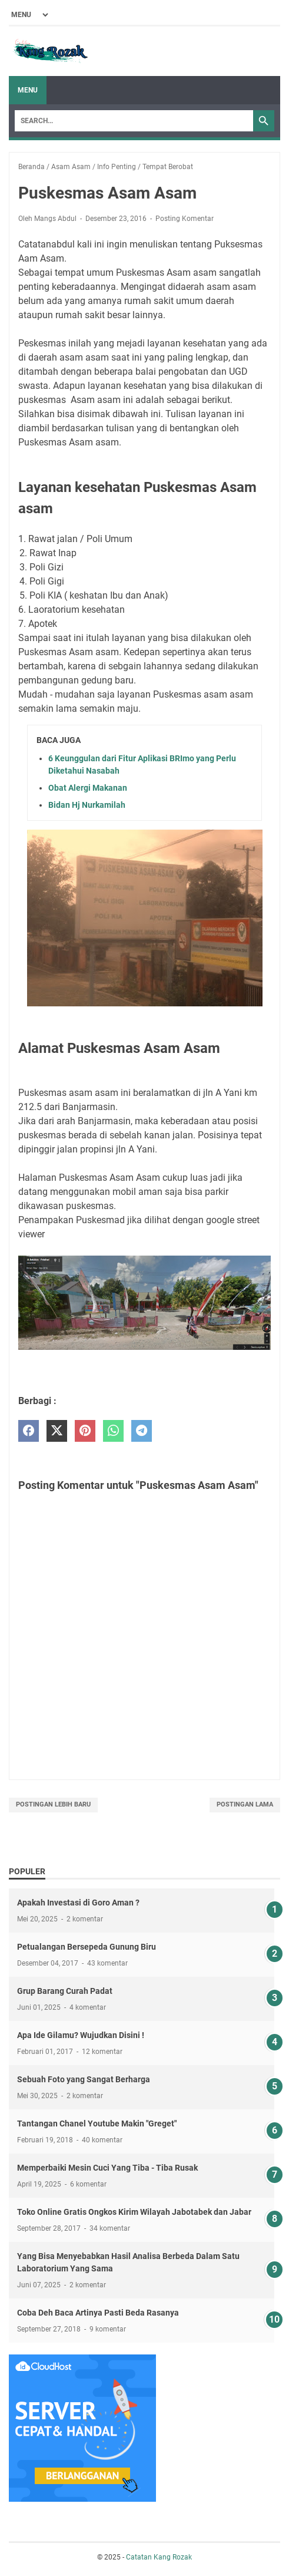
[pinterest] (85, 1431)
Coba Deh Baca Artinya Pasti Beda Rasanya (98, 2312)
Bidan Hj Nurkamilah (86, 805)
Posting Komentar (184, 218)
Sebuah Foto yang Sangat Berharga (83, 2079)
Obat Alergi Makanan (87, 787)
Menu (28, 90)
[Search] (134, 120)
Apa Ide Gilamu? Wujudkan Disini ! (80, 2035)
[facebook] (28, 1431)
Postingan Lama (245, 1804)
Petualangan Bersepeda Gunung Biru (86, 1946)
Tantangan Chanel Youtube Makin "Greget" (97, 2123)
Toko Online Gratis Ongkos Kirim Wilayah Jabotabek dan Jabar (134, 2212)
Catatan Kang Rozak (159, 2557)
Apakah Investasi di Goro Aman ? (78, 1902)
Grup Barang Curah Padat (64, 1991)
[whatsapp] (113, 1431)
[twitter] (56, 1431)
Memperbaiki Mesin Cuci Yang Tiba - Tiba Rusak (107, 2167)
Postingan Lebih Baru (53, 1804)
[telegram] (141, 1431)
